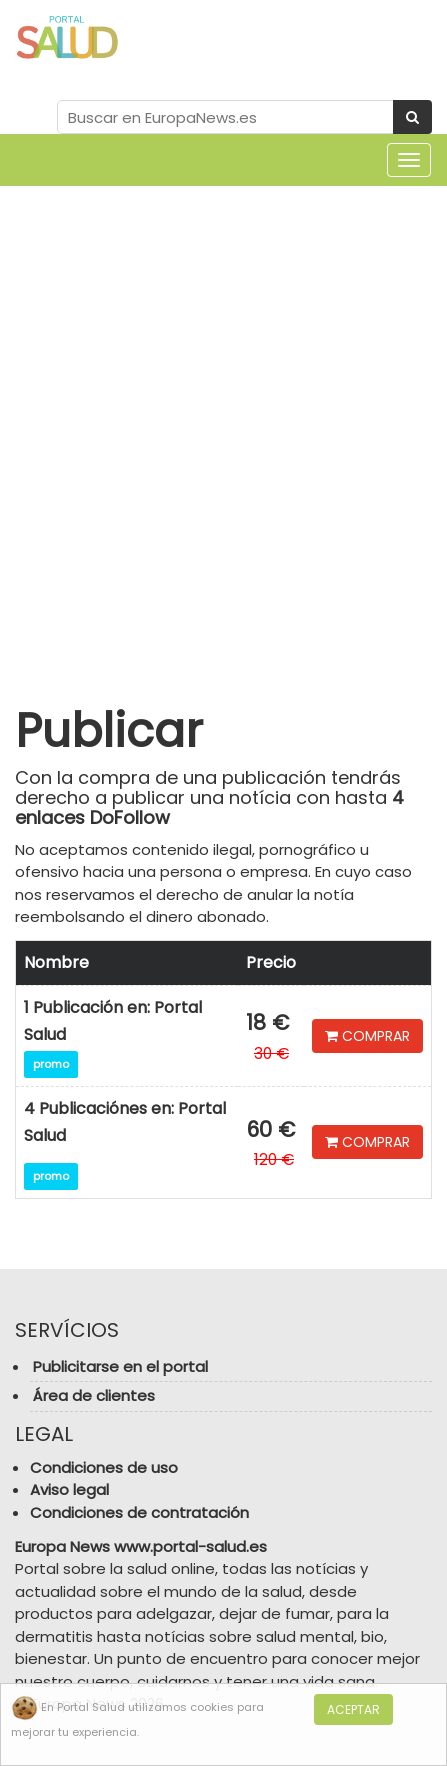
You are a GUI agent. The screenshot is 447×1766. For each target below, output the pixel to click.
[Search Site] (225, 117)
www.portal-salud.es (190, 1546)
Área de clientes (94, 1395)
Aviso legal (69, 1489)
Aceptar (353, 1709)
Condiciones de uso (104, 1467)
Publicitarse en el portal (120, 1366)
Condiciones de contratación (139, 1512)
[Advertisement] (223, 429)
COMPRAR (367, 1036)
